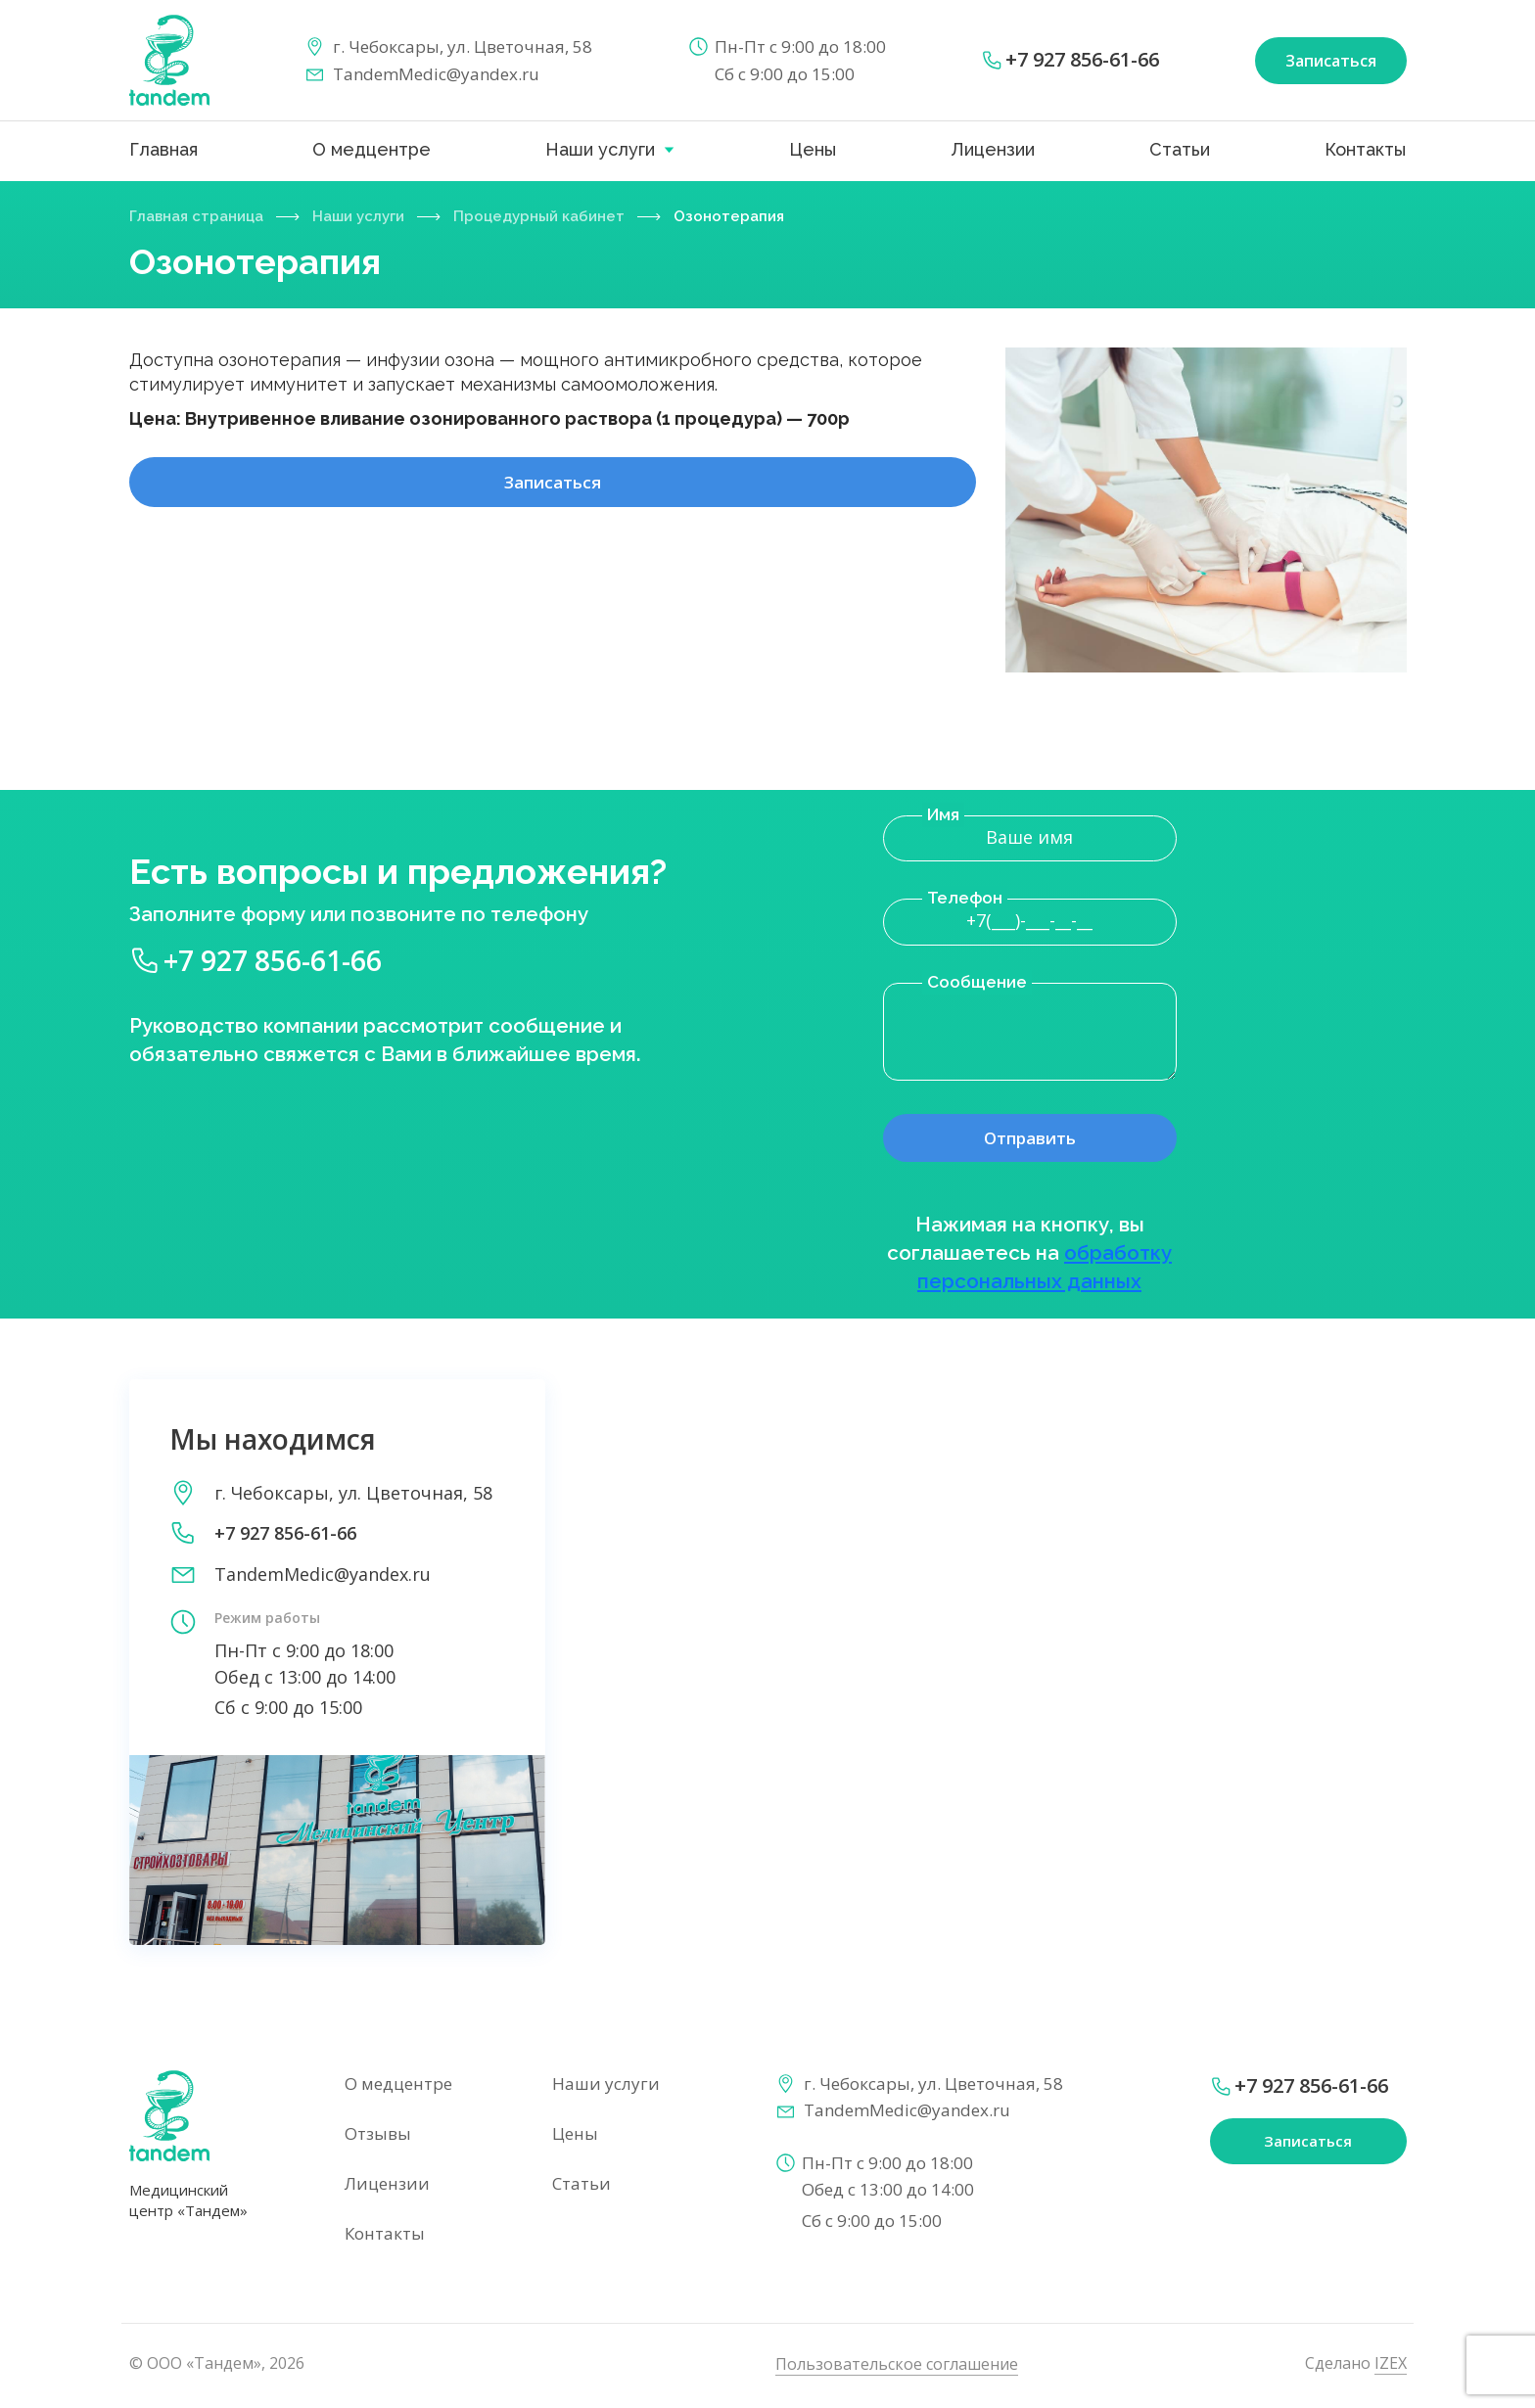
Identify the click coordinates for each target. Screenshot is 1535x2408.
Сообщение (977, 982)
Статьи (1179, 149)
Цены (812, 149)
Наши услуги (600, 149)
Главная (163, 149)
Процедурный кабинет (564, 216)
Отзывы (378, 2135)
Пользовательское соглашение (896, 2366)
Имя (943, 814)
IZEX (1390, 2365)
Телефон (964, 897)
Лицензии (993, 149)
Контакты (1365, 149)
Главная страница (202, 216)
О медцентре (371, 149)
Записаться (552, 496)
